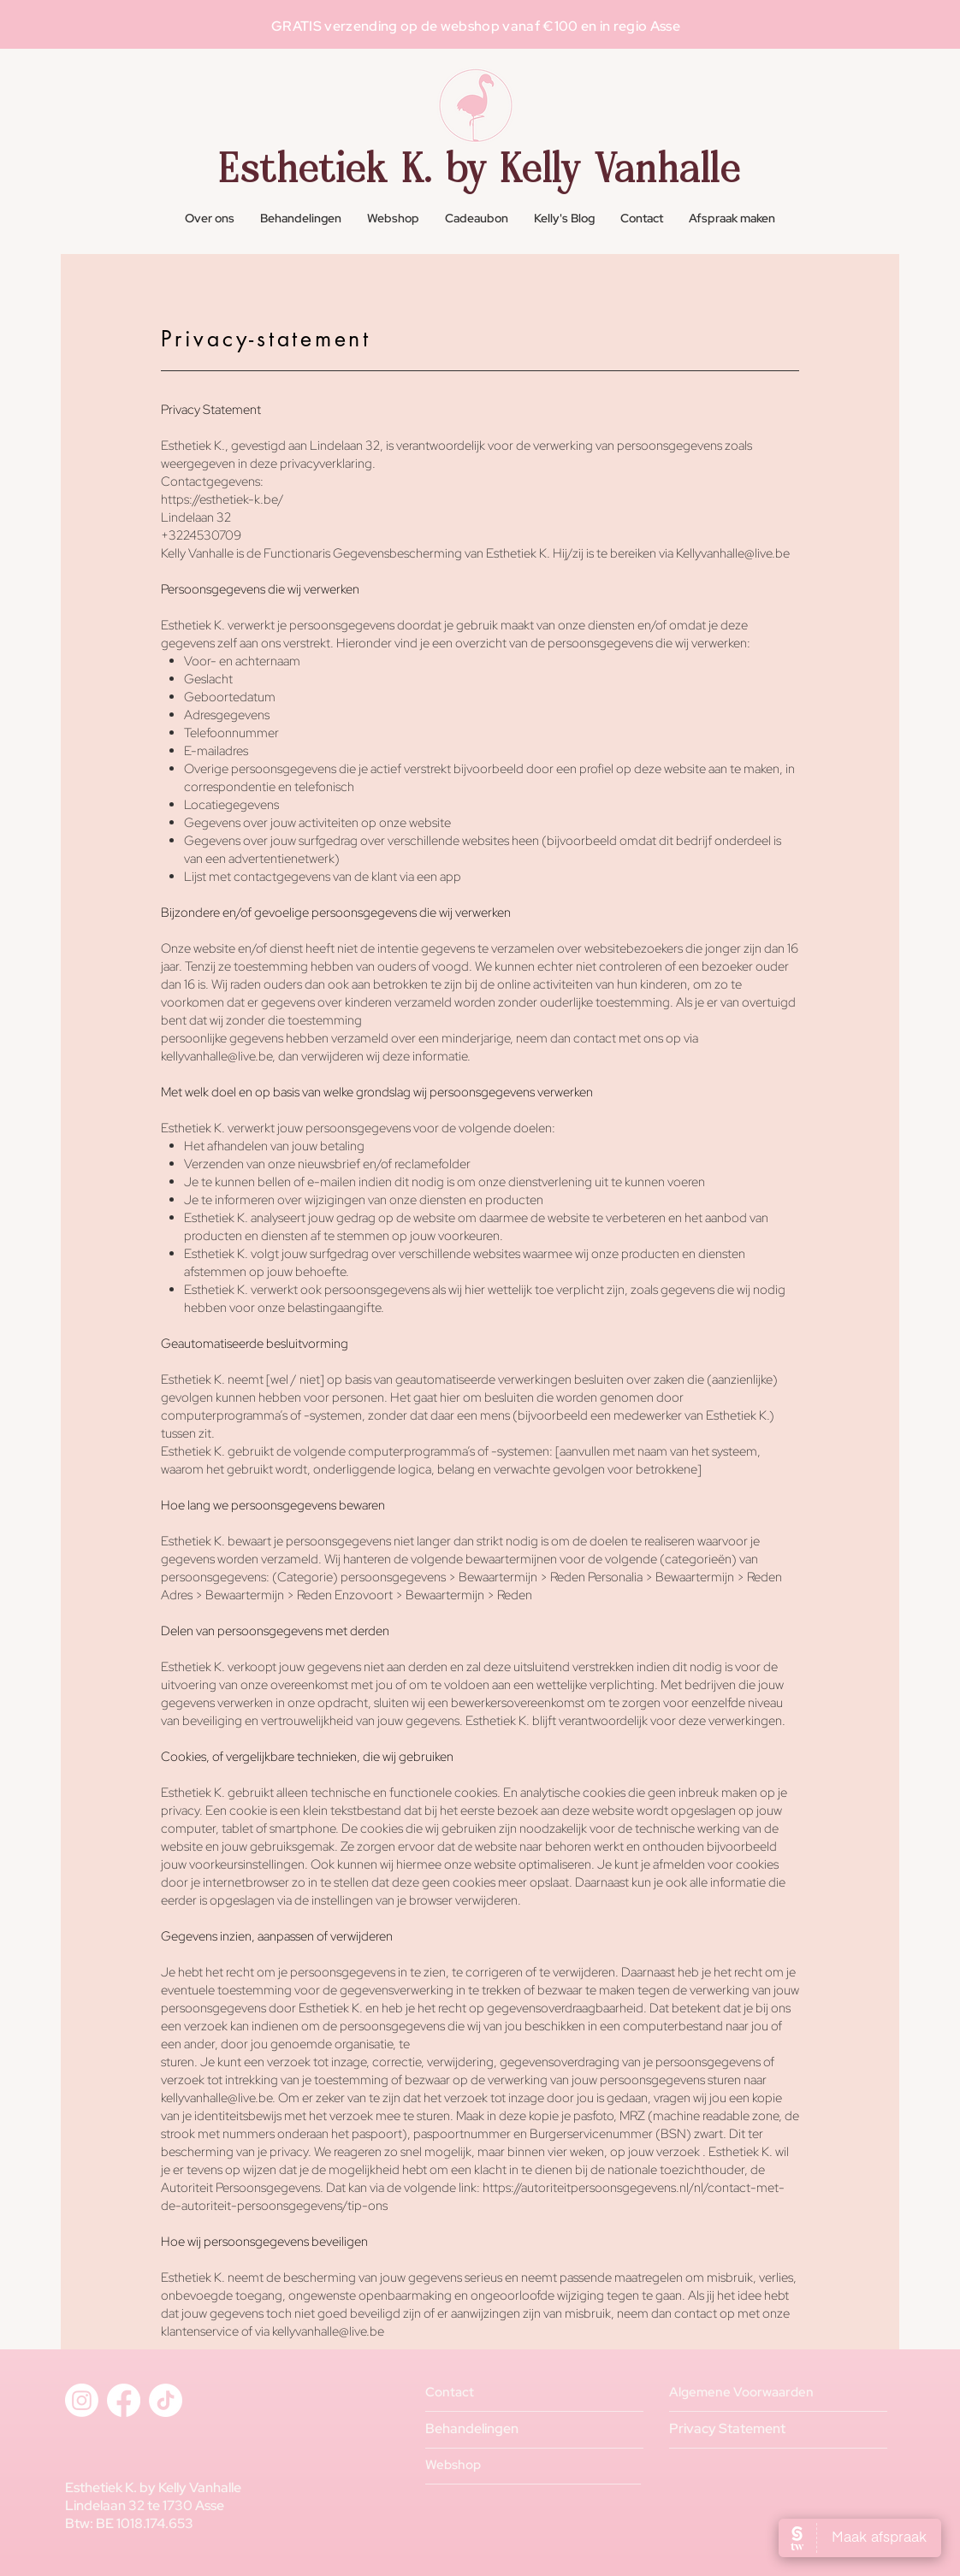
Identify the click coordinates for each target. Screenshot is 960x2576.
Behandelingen (472, 2428)
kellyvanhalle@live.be (328, 2331)
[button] (300, 218)
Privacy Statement (727, 2428)
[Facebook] (123, 2400)
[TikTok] (165, 2400)
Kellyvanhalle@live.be (733, 553)
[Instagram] (81, 2400)
